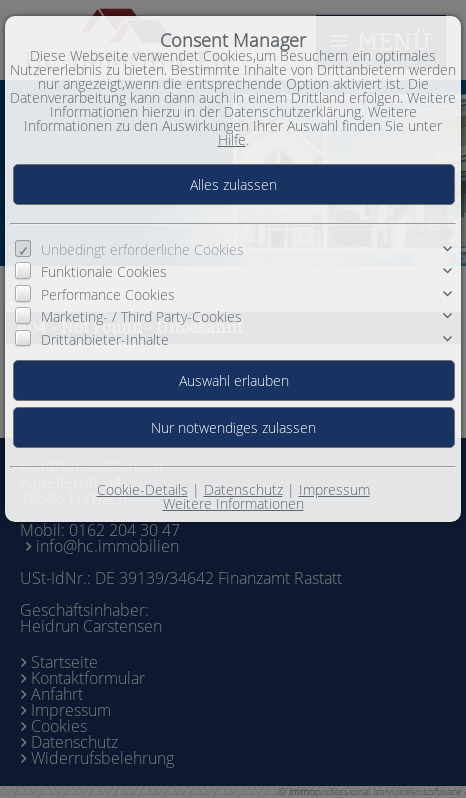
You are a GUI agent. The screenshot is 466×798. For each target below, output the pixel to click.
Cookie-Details (142, 489)
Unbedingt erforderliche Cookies (142, 249)
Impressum (334, 489)
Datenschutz (243, 489)
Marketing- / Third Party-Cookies (141, 316)
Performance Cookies (108, 294)
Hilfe (232, 139)
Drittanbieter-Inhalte (105, 338)
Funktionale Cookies (104, 271)
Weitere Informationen (233, 503)
